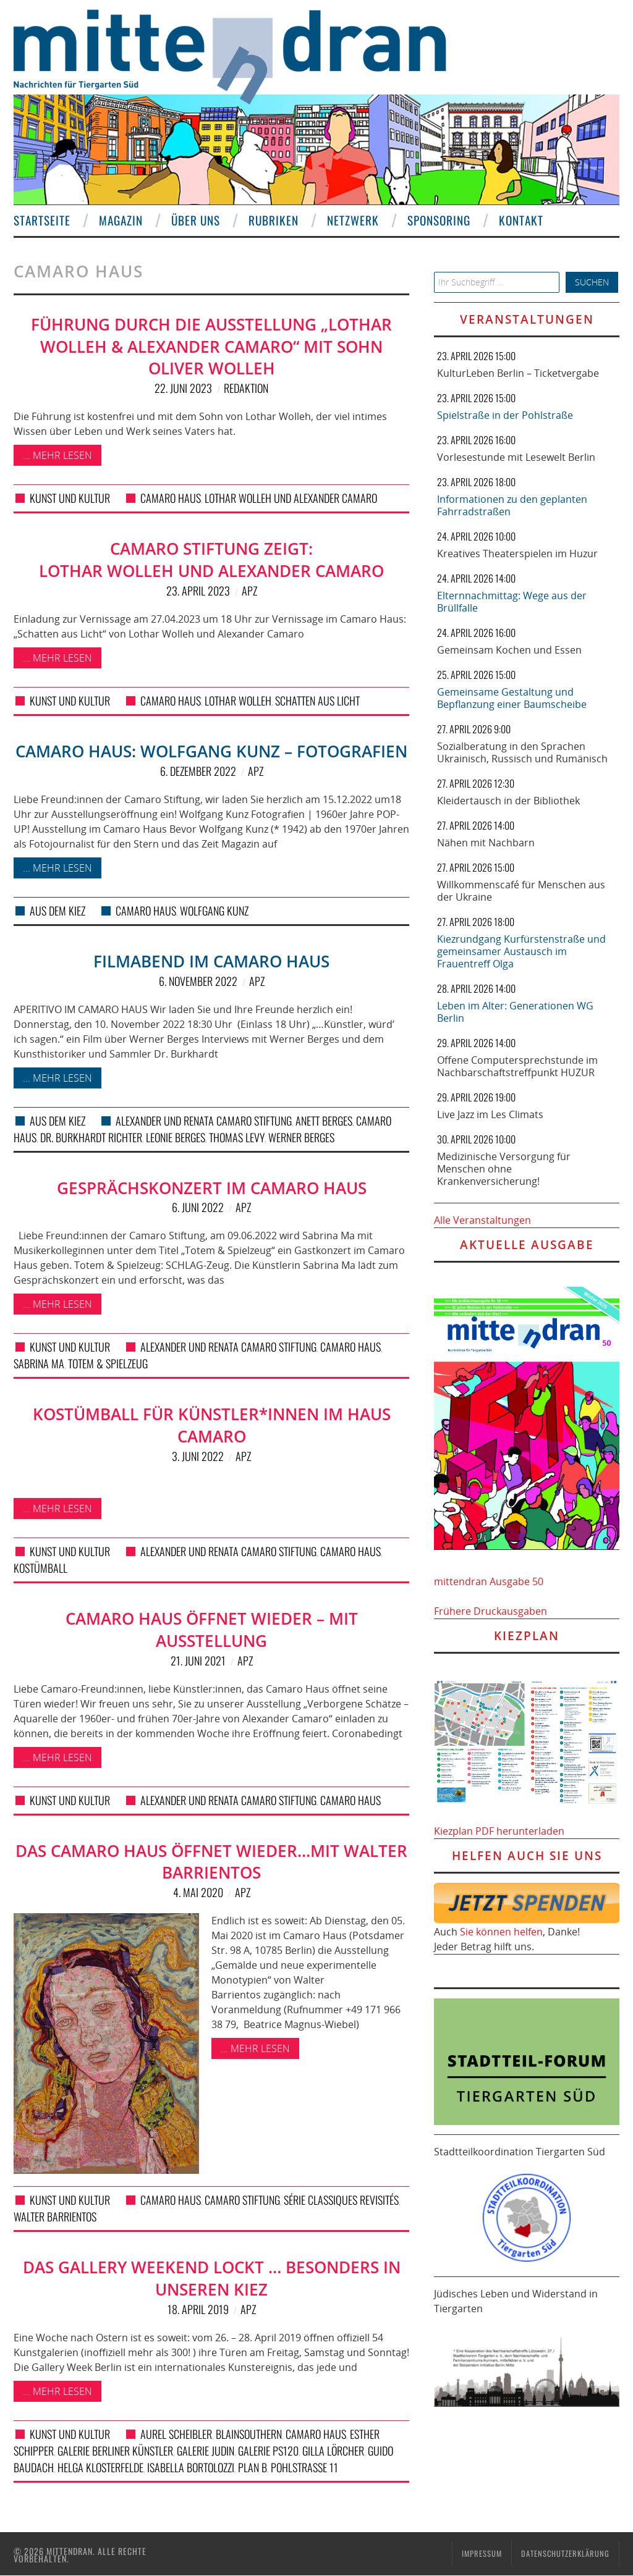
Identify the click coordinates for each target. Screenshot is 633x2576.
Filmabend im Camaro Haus (211, 961)
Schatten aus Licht (317, 700)
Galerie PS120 (268, 2451)
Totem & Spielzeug (108, 1363)
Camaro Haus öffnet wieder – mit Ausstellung (212, 1630)
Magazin (121, 220)
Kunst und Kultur (70, 498)
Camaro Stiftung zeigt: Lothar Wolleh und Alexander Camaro (211, 560)
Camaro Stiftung (242, 2200)
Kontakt (521, 220)
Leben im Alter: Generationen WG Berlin (515, 1012)
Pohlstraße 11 (304, 2467)
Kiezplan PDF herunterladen (499, 1831)
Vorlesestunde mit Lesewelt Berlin (516, 457)
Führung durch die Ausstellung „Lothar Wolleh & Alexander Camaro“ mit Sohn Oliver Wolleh (211, 347)
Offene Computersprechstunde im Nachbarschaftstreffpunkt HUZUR (517, 1066)
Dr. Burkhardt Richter (91, 1137)
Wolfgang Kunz (214, 911)
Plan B (252, 2467)
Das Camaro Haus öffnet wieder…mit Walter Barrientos (211, 1862)
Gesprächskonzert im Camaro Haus (212, 1188)
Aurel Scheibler (176, 2434)
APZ (249, 591)
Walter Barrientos (55, 2216)
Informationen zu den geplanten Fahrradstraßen (512, 505)
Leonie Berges (175, 1137)
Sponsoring (438, 220)
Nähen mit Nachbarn (486, 842)
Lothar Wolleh (238, 700)
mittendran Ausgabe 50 (488, 1581)
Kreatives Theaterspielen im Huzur (517, 553)
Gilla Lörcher (333, 2451)
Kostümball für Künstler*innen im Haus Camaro (212, 1425)
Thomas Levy (237, 1137)
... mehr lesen (57, 455)
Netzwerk (353, 220)
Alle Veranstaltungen (482, 1220)
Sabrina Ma (39, 1363)
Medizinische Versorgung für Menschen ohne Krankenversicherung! (504, 1169)
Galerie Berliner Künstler (115, 2451)
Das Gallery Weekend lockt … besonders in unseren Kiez (212, 2278)
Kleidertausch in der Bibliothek (508, 800)
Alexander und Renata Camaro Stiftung (204, 1121)
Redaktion (246, 388)
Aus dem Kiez (57, 911)
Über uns (195, 220)
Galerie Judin (205, 2451)
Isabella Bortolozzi (190, 2467)
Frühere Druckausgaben (490, 1611)
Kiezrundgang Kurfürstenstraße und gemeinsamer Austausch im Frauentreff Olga (521, 951)
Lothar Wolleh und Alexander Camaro (291, 498)
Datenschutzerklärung (565, 2553)
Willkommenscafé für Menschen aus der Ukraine (521, 891)
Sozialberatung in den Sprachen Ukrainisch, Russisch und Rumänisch (522, 752)
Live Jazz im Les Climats (490, 1114)
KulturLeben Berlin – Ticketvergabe (518, 373)
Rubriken (274, 220)
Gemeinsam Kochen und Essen (509, 650)
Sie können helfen (501, 1931)
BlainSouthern (249, 2434)
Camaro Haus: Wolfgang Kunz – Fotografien (211, 751)
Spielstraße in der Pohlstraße (505, 415)
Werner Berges (301, 1137)
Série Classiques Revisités (341, 2200)
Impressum (482, 2553)
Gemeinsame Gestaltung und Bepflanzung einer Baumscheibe (512, 698)
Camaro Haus (170, 498)
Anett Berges (323, 1121)
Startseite (42, 220)
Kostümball (40, 1568)
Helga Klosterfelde (100, 2467)
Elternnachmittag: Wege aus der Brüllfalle (512, 602)
